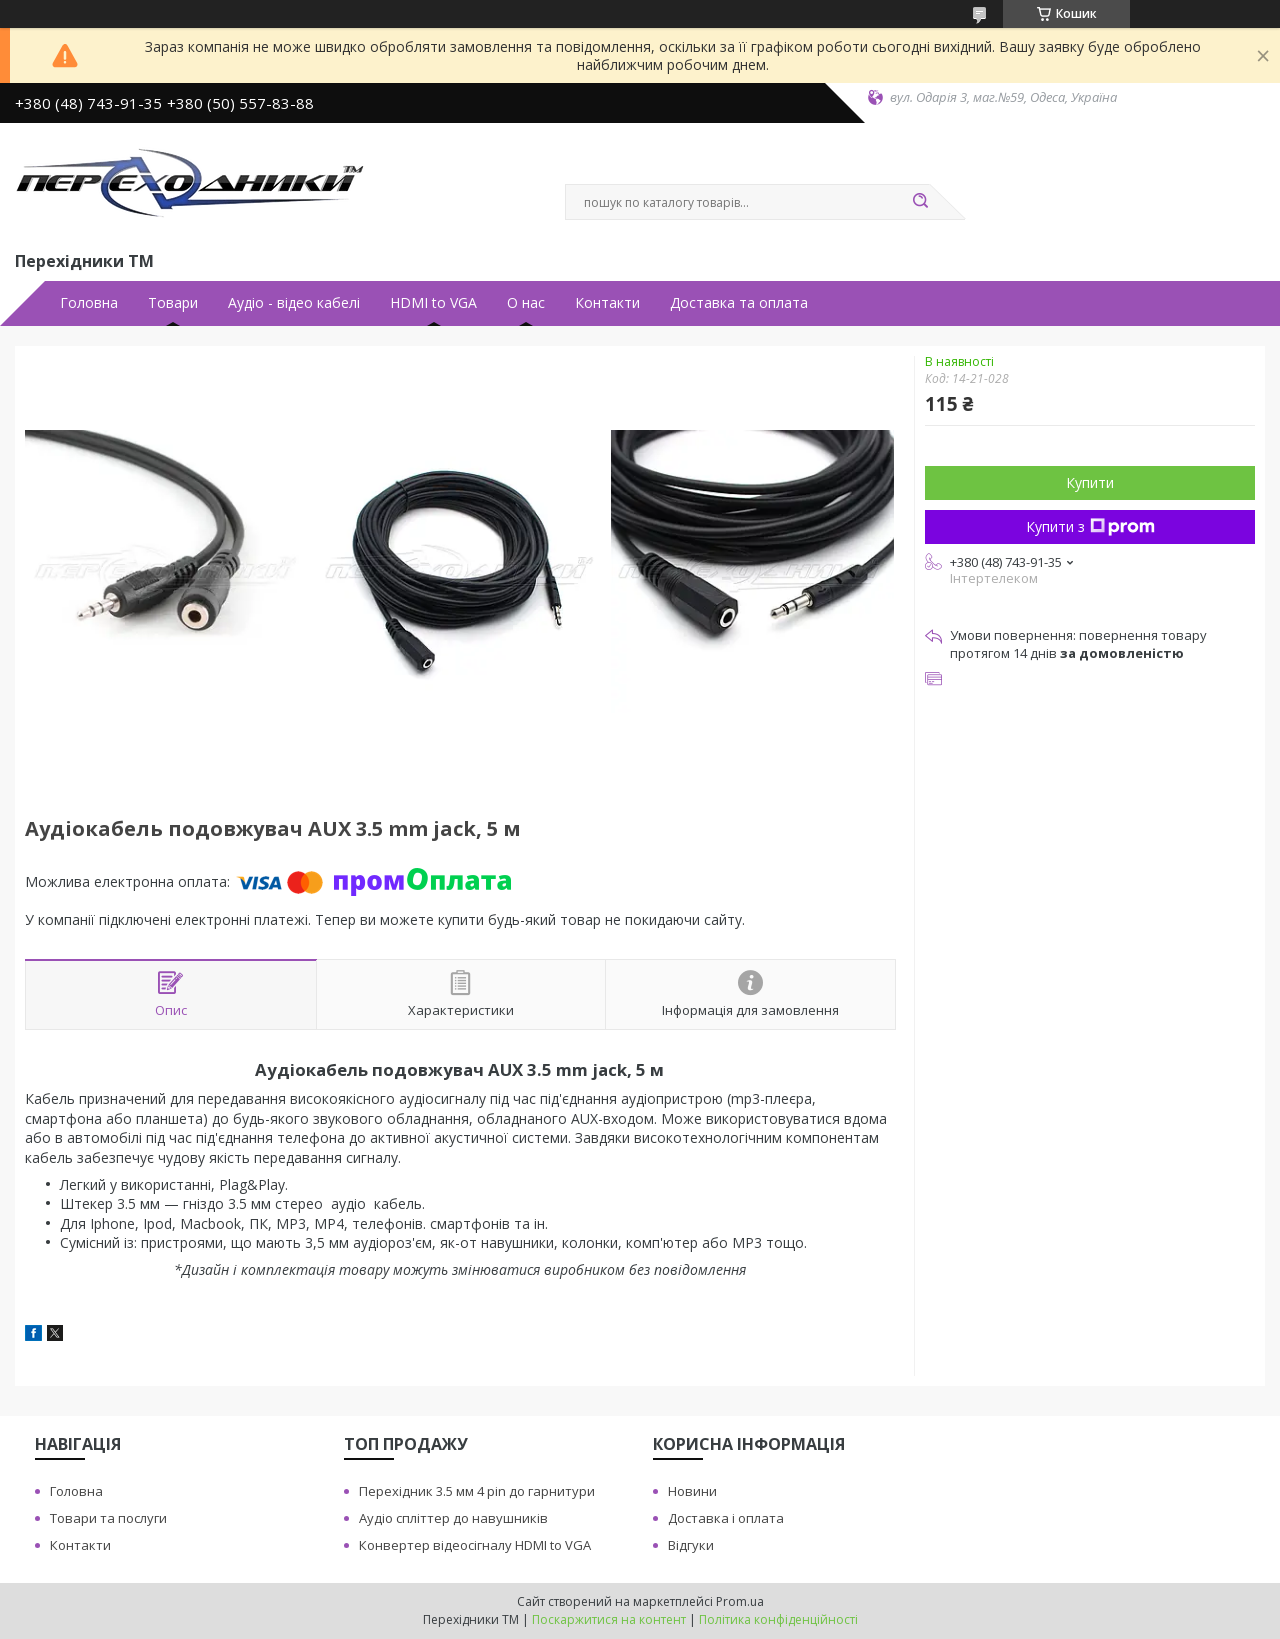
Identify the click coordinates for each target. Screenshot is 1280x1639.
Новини (692, 1491)
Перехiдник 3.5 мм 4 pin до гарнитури (477, 1491)
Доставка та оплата (739, 303)
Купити (1090, 482)
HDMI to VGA (433, 303)
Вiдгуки (691, 1545)
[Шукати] (920, 202)
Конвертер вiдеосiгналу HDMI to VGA (475, 1545)
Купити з (1090, 526)
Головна (89, 303)
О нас (526, 303)
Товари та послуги (108, 1518)
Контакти (607, 303)
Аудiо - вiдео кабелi (294, 303)
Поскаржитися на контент (609, 1619)
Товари (173, 303)
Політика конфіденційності (778, 1619)
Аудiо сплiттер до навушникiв (453, 1518)
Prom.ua (740, 1601)
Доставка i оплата (726, 1518)
